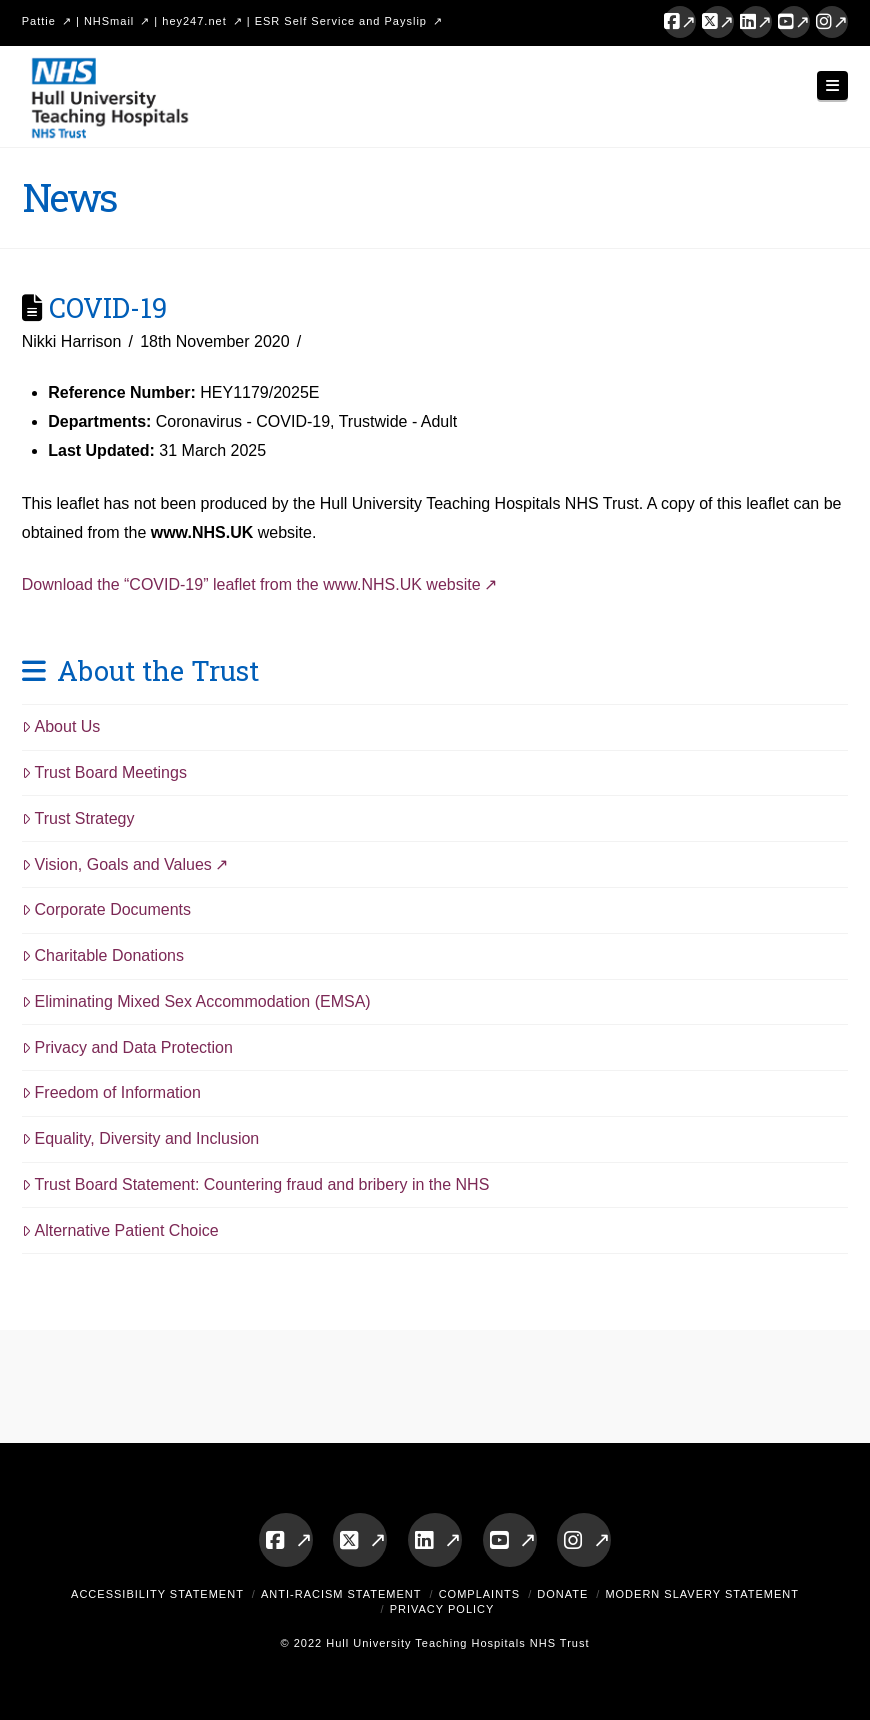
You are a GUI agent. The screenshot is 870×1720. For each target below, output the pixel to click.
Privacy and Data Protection (127, 1047)
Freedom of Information (111, 1092)
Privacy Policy (442, 1609)
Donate (562, 1594)
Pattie (39, 21)
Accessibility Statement (157, 1594)
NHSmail (109, 21)
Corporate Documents (106, 909)
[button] (833, 85)
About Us (61, 726)
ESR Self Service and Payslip (341, 21)
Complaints (480, 1594)
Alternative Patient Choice (120, 1230)
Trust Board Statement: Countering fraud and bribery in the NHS (256, 1184)
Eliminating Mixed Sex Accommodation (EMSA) (196, 1001)
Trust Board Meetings (104, 772)
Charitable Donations (103, 955)
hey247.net (194, 21)
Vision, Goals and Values (117, 864)
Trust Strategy (78, 818)
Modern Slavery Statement (702, 1594)
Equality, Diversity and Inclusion (141, 1138)
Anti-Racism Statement (341, 1594)
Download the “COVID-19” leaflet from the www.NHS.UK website (251, 584)
